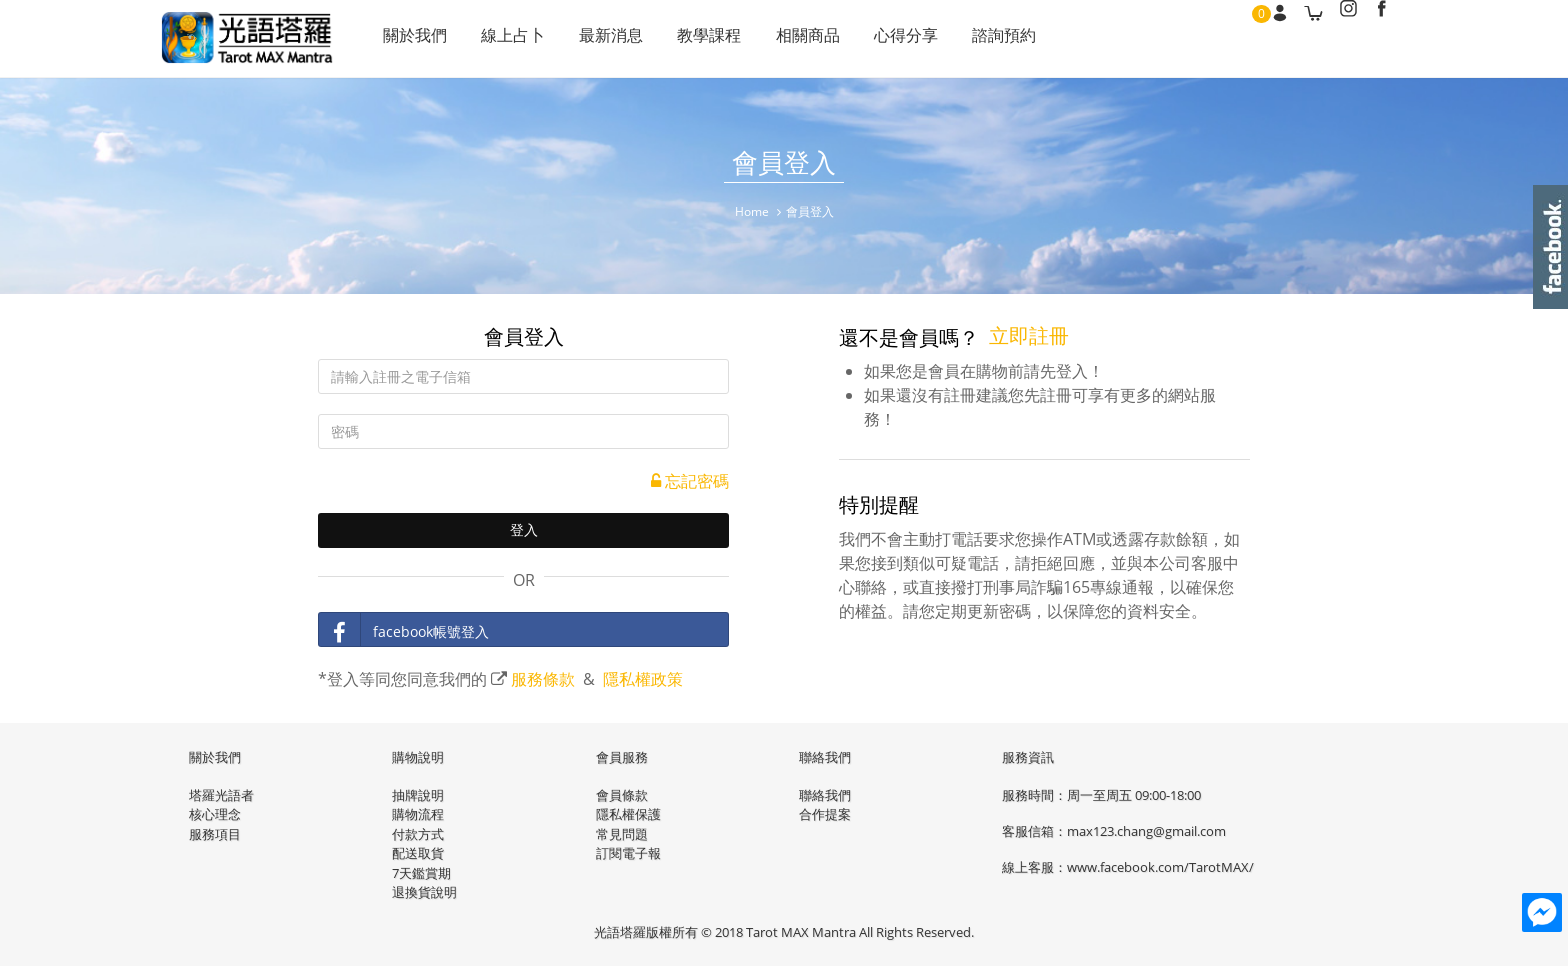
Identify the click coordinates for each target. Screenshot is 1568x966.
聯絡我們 (825, 794)
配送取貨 (418, 852)
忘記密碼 (690, 482)
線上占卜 (508, 39)
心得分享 (884, 39)
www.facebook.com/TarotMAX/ (1160, 866)
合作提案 (825, 813)
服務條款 (543, 680)
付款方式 (418, 833)
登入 (524, 531)
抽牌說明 (418, 794)
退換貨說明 (424, 891)
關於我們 (414, 39)
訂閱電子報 (628, 852)
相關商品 (790, 39)
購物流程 (418, 813)
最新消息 (602, 39)
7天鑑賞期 (421, 872)
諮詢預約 (978, 39)
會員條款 (622, 794)
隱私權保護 (628, 813)
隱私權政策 (643, 680)
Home (752, 211)
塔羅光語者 (221, 794)
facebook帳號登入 (404, 631)
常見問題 (622, 833)
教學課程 (696, 39)
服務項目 (215, 833)
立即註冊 (1029, 336)
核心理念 (215, 813)
